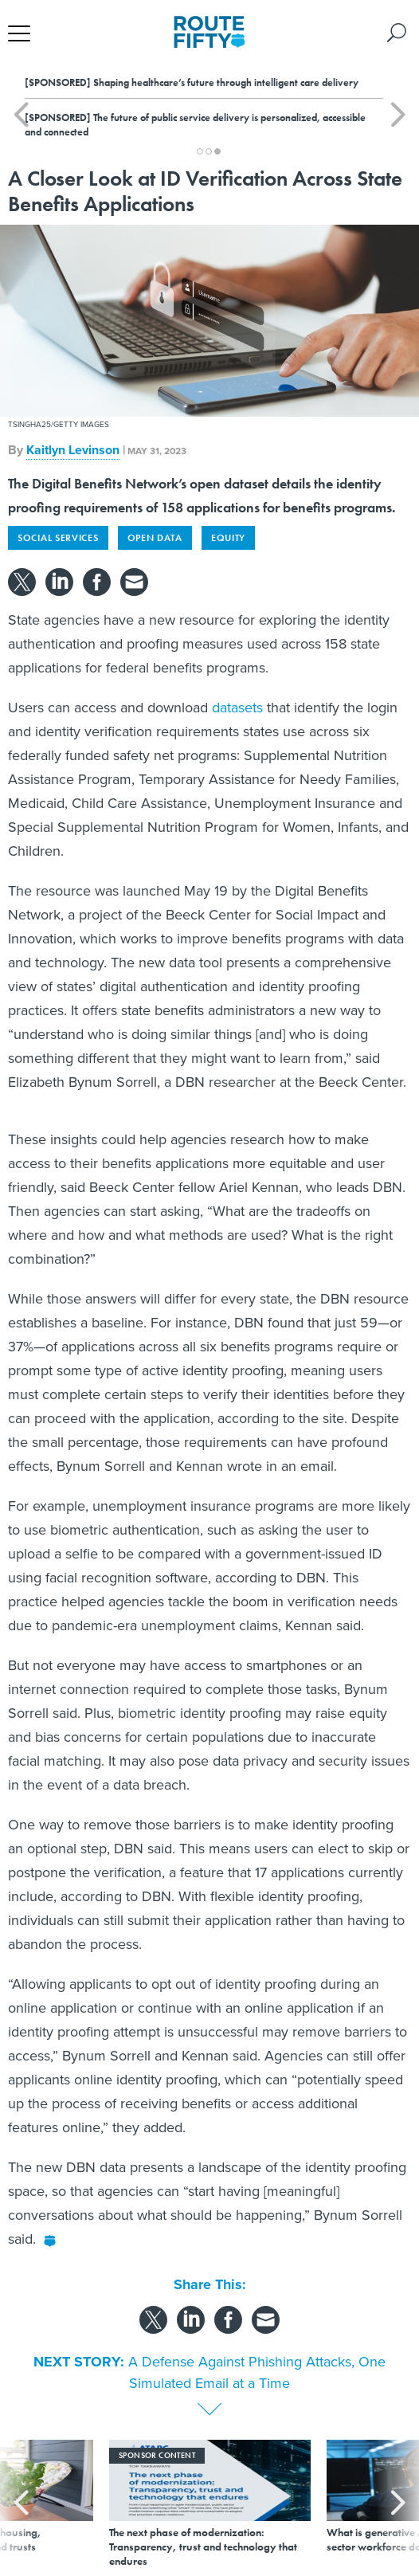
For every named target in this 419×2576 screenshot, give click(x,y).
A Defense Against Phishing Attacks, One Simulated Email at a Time (257, 2372)
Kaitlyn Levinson (72, 450)
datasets (237, 707)
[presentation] (21, 2504)
